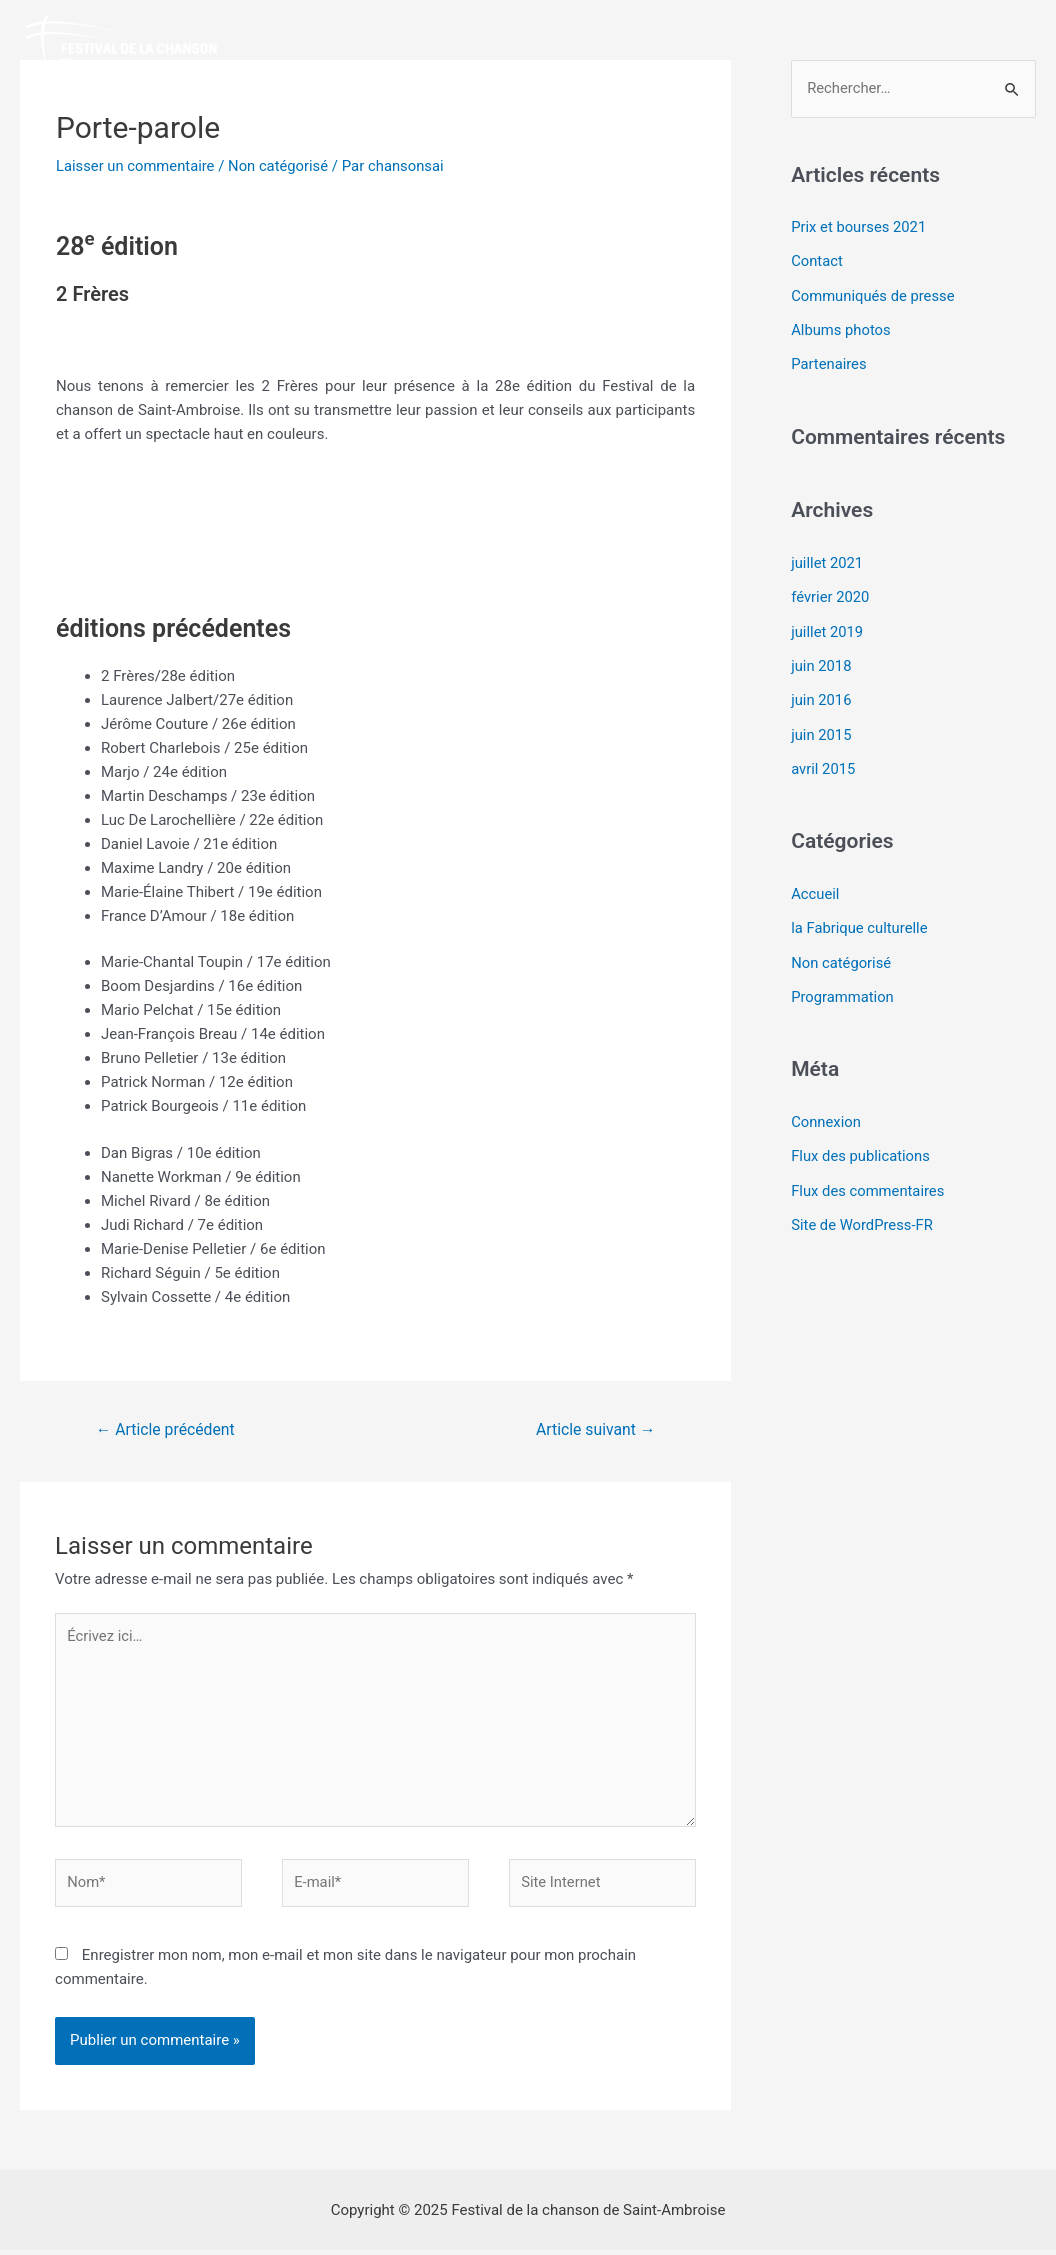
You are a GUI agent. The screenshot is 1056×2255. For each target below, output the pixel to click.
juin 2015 (821, 729)
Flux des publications (861, 1147)
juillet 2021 (827, 561)
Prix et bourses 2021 (859, 228)
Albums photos (841, 329)
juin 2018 (821, 662)
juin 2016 (821, 696)
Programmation (843, 989)
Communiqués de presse (874, 295)
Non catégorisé (282, 166)
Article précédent (166, 1429)
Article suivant (594, 1429)
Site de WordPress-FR (863, 1215)
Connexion (826, 1113)
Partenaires (829, 363)
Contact (817, 261)
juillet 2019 (827, 628)
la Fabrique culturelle (860, 921)
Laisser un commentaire (136, 166)
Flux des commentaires (869, 1181)
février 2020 (830, 594)
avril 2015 (823, 763)
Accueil (815, 888)
